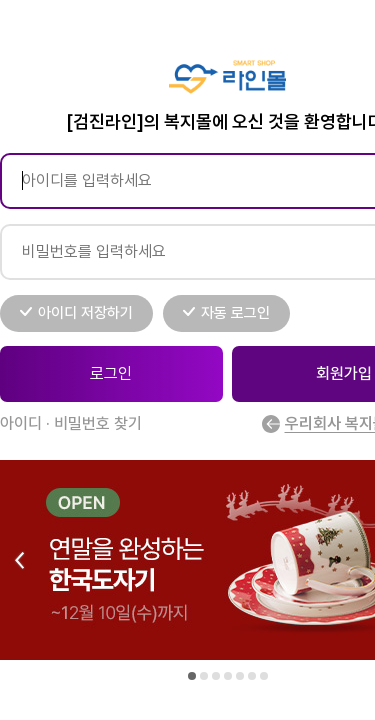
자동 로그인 (235, 313)
